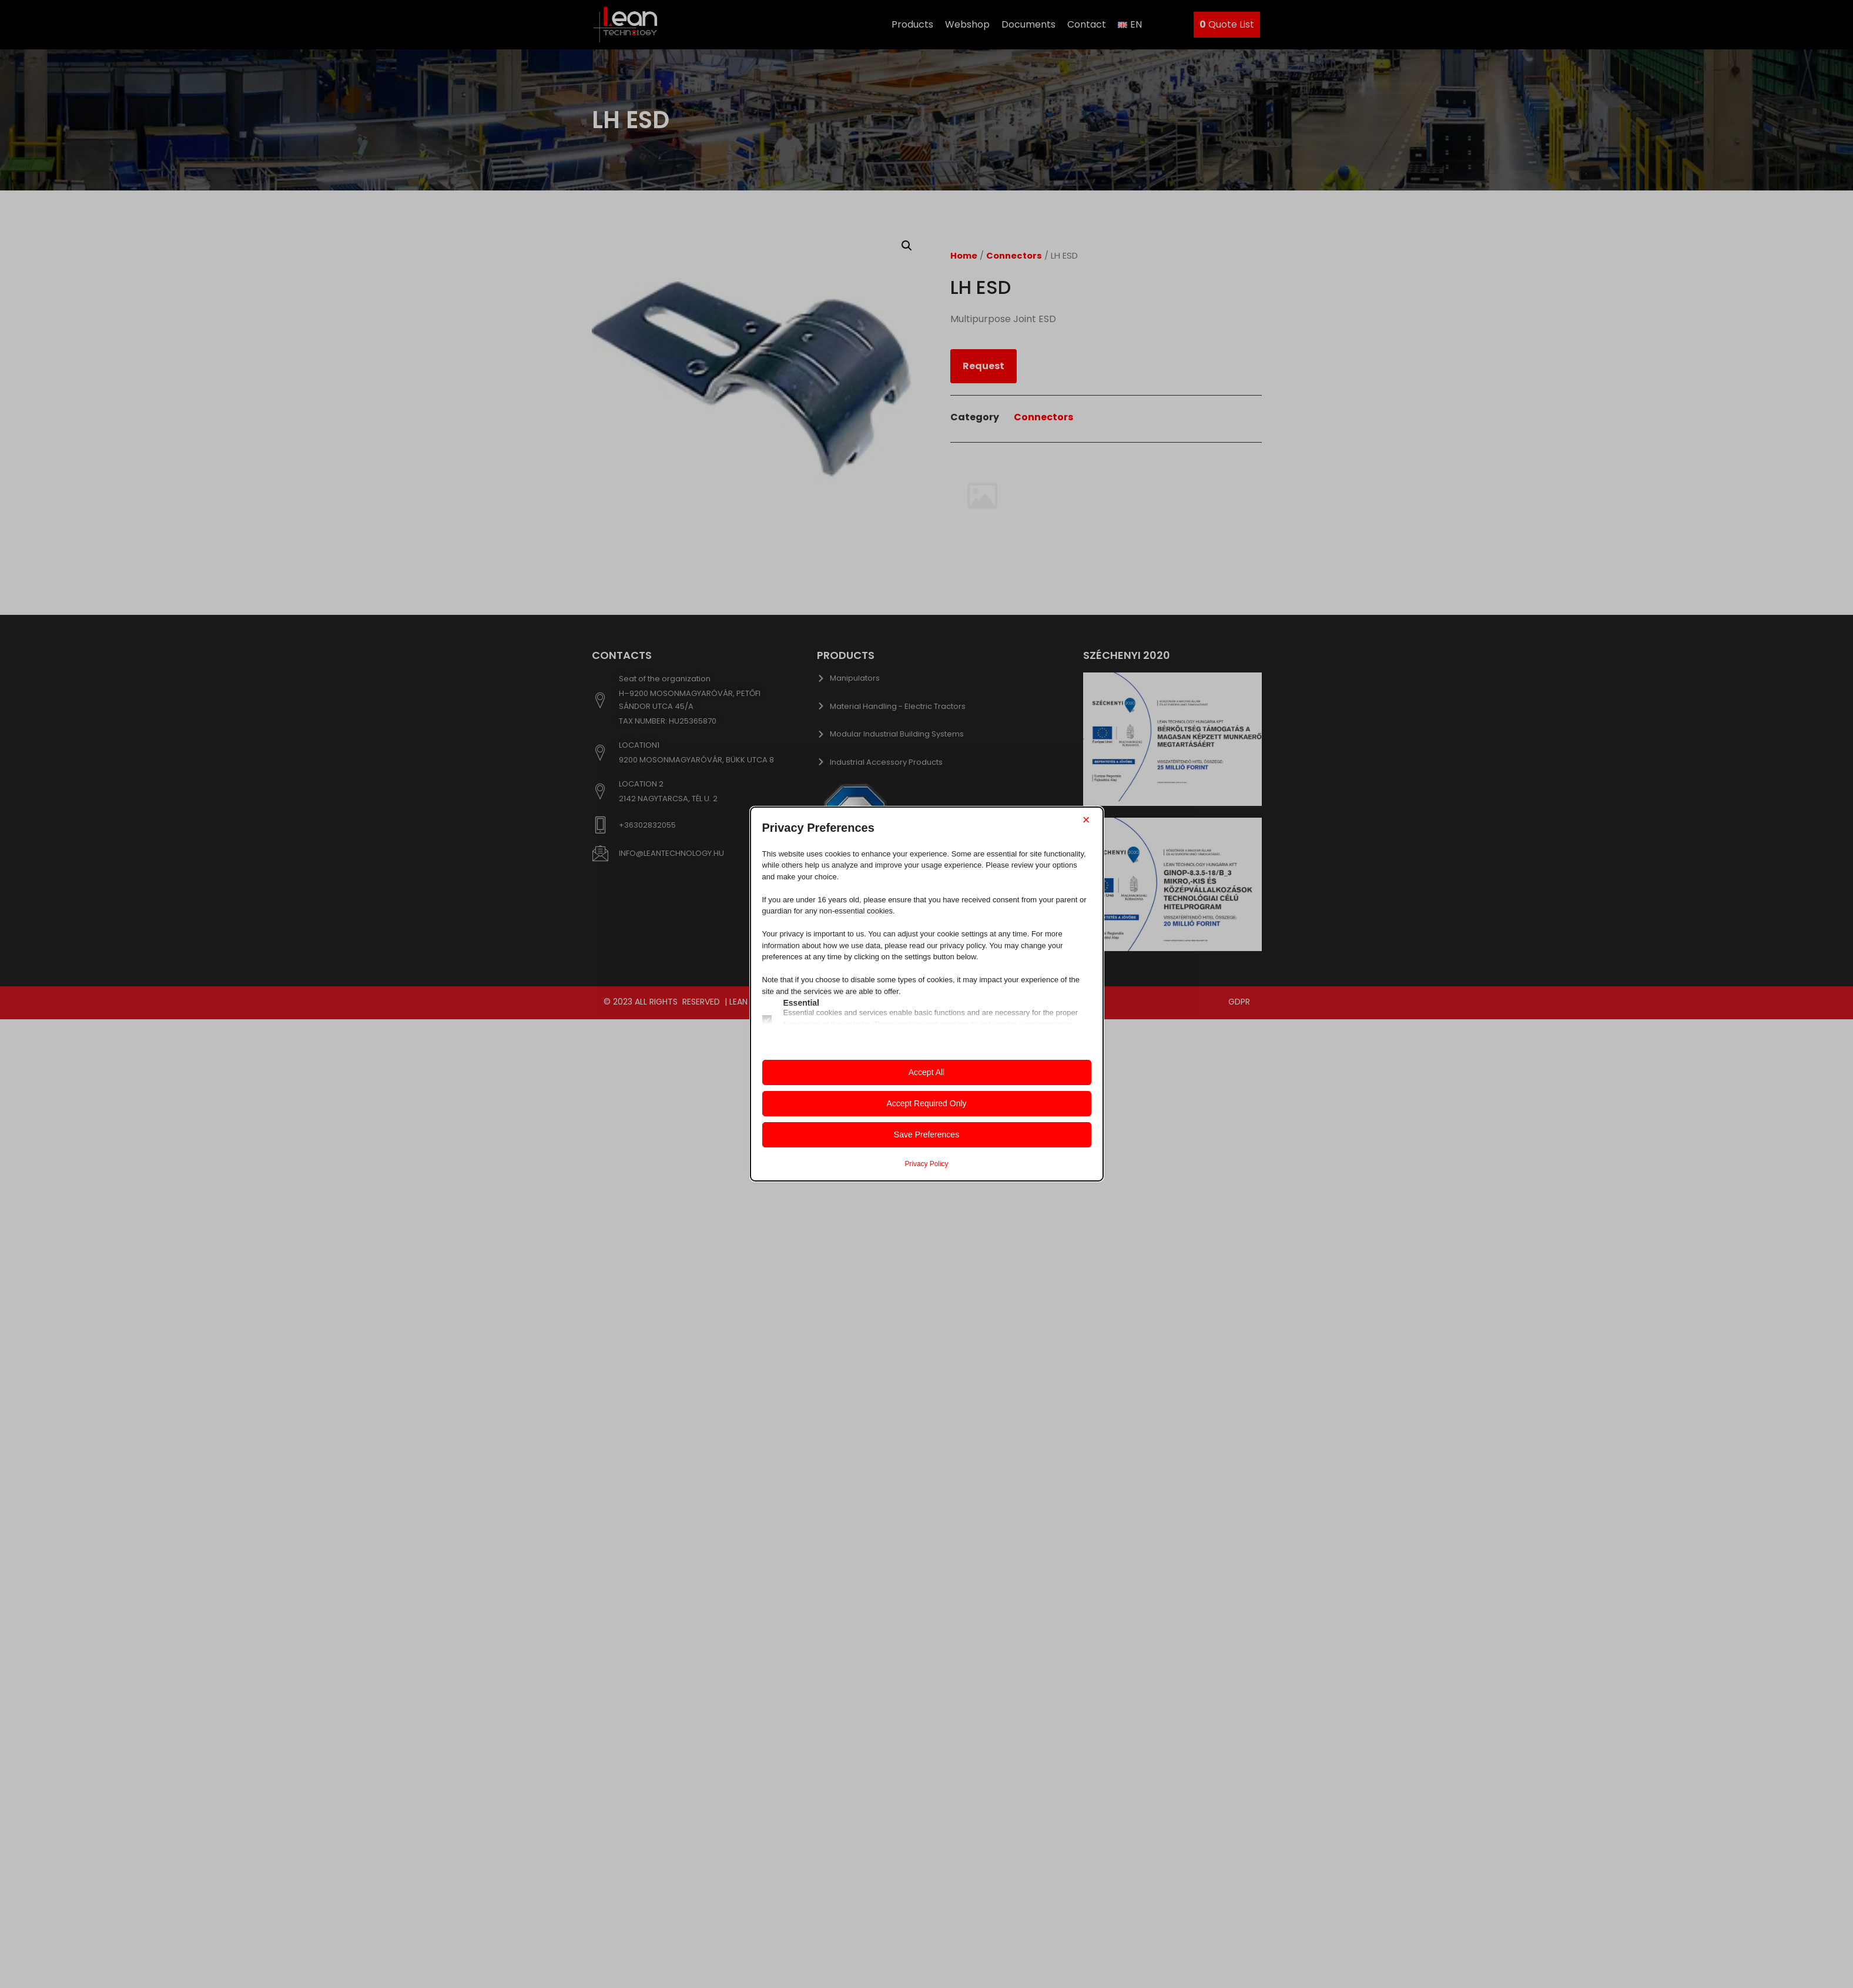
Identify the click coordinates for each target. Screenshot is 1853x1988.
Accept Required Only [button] (926, 1103)
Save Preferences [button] (926, 1134)
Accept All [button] (926, 1072)
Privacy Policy (926, 1164)
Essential (801, 1003)
